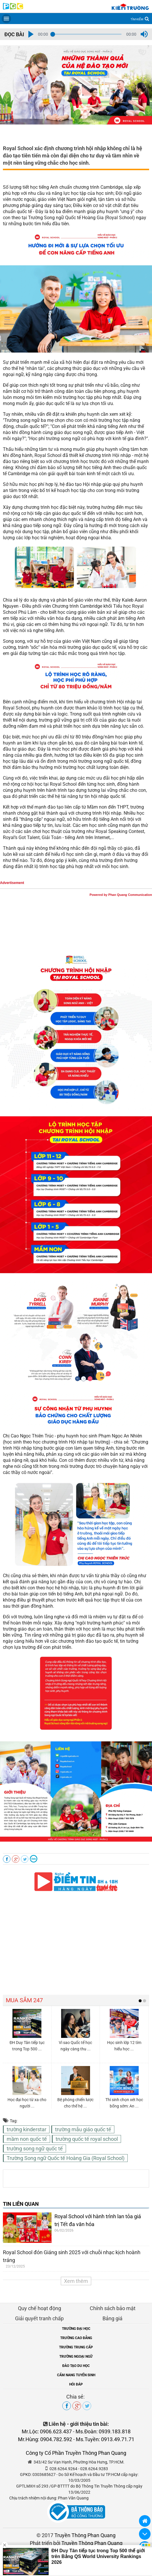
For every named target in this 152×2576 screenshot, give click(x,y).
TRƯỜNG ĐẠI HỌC (76, 2329)
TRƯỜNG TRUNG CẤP (76, 2347)
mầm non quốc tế (27, 2139)
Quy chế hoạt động (39, 2308)
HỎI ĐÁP (76, 2384)
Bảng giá (112, 2318)
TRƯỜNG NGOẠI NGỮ (76, 2356)
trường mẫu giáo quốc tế (83, 2129)
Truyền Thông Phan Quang (85, 2535)
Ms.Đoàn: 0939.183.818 (103, 2431)
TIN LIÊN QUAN (21, 2204)
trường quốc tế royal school (87, 2139)
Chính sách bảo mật (112, 2308)
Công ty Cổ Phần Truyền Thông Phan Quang (76, 2453)
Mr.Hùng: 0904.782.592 (45, 2439)
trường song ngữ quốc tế (35, 2148)
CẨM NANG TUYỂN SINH (76, 2375)
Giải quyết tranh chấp (39, 2318)
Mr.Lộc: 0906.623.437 (47, 2431)
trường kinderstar (26, 2129)
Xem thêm (76, 2281)
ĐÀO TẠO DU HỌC (76, 2366)
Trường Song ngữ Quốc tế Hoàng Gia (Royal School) (65, 2158)
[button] (31, 34)
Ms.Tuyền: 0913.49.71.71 (105, 2439)
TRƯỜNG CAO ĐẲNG (76, 2338)
